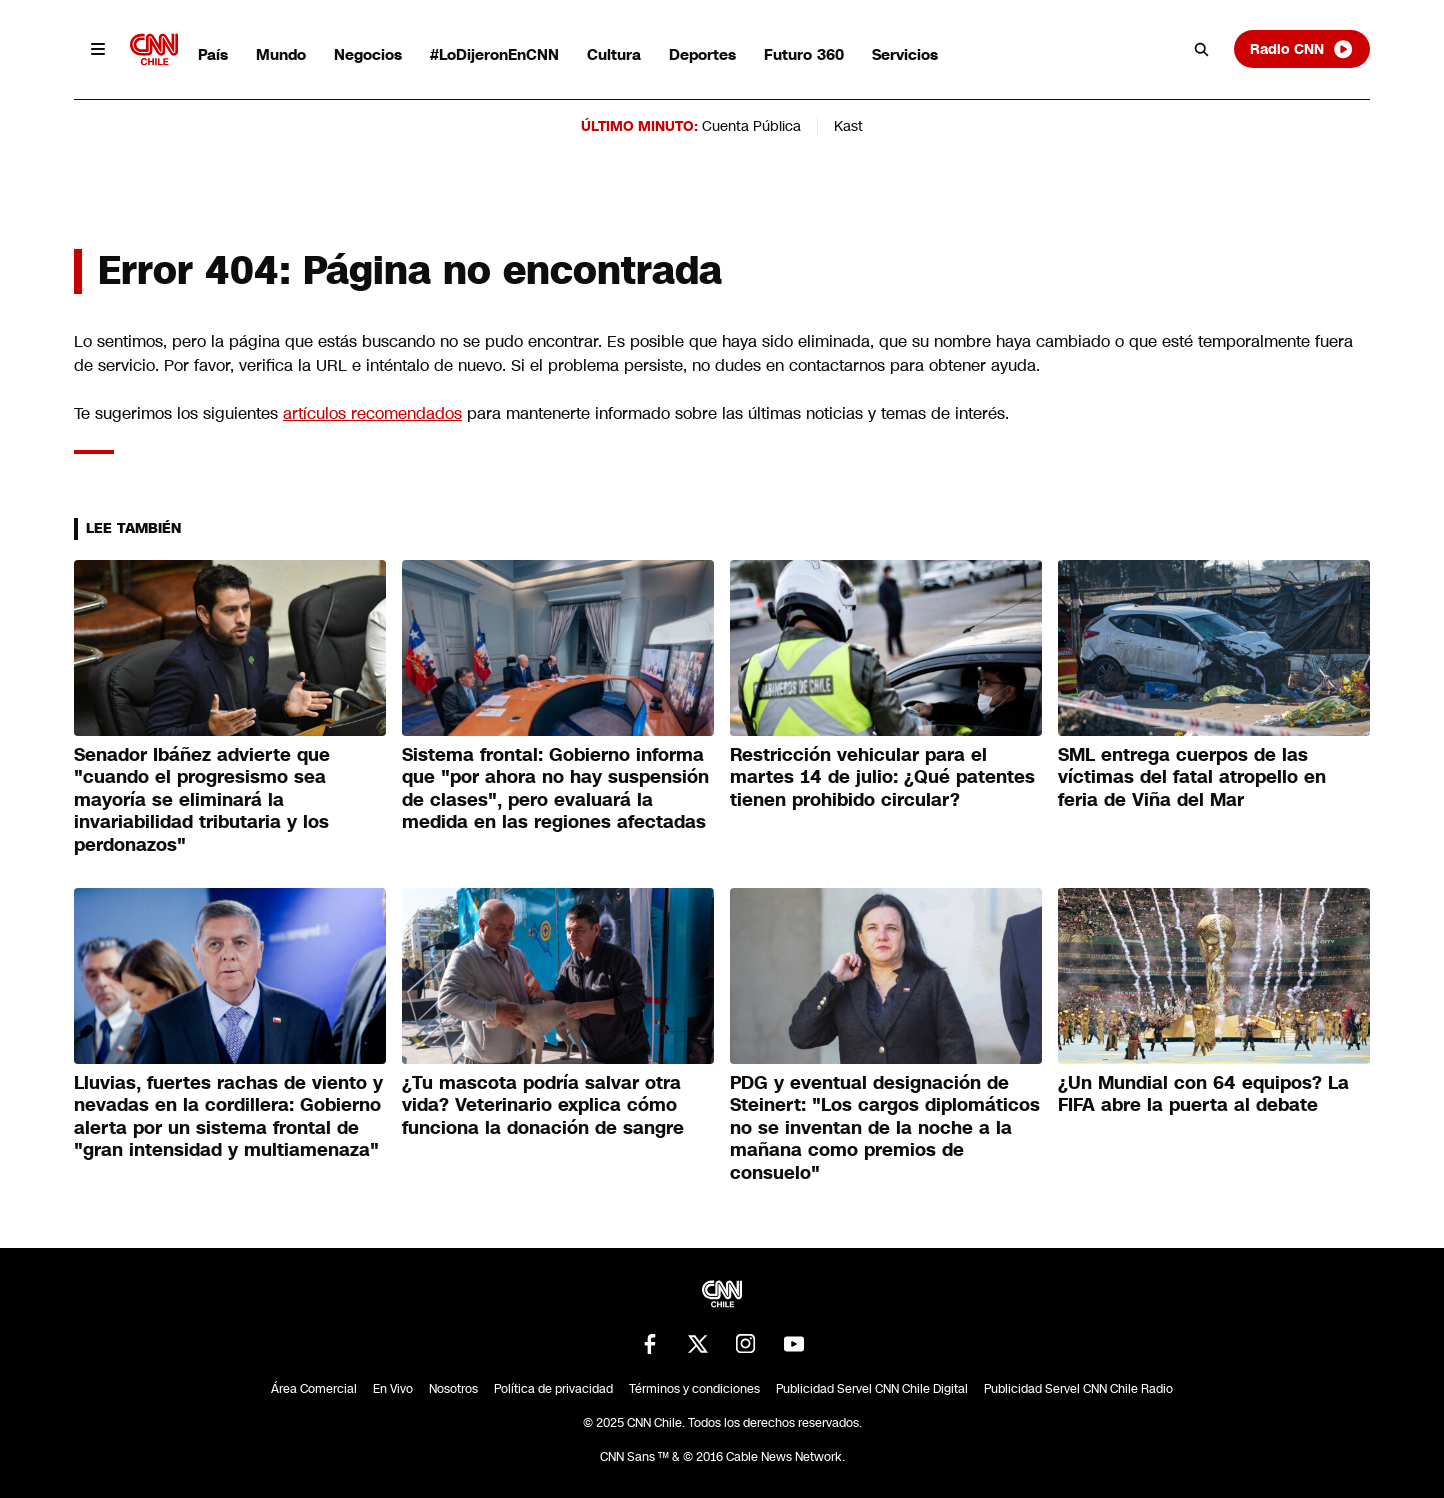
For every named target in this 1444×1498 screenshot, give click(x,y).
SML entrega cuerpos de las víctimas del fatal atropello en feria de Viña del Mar (1192, 777)
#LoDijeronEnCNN (494, 54)
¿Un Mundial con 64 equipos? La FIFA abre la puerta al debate (1203, 1094)
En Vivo (393, 1389)
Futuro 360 (804, 54)
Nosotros (453, 1389)
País (213, 54)
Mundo (281, 54)
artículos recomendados (372, 413)
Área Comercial (314, 1389)
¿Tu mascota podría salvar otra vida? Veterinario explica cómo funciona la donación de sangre (543, 1105)
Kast (848, 126)
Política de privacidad (553, 1389)
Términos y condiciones (694, 1389)
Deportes (702, 54)
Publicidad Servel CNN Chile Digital (872, 1389)
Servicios (905, 54)
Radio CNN (1302, 49)
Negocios (368, 54)
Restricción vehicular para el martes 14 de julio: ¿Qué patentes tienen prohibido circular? (882, 777)
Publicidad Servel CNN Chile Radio (1078, 1389)
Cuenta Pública (751, 126)
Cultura (614, 54)
